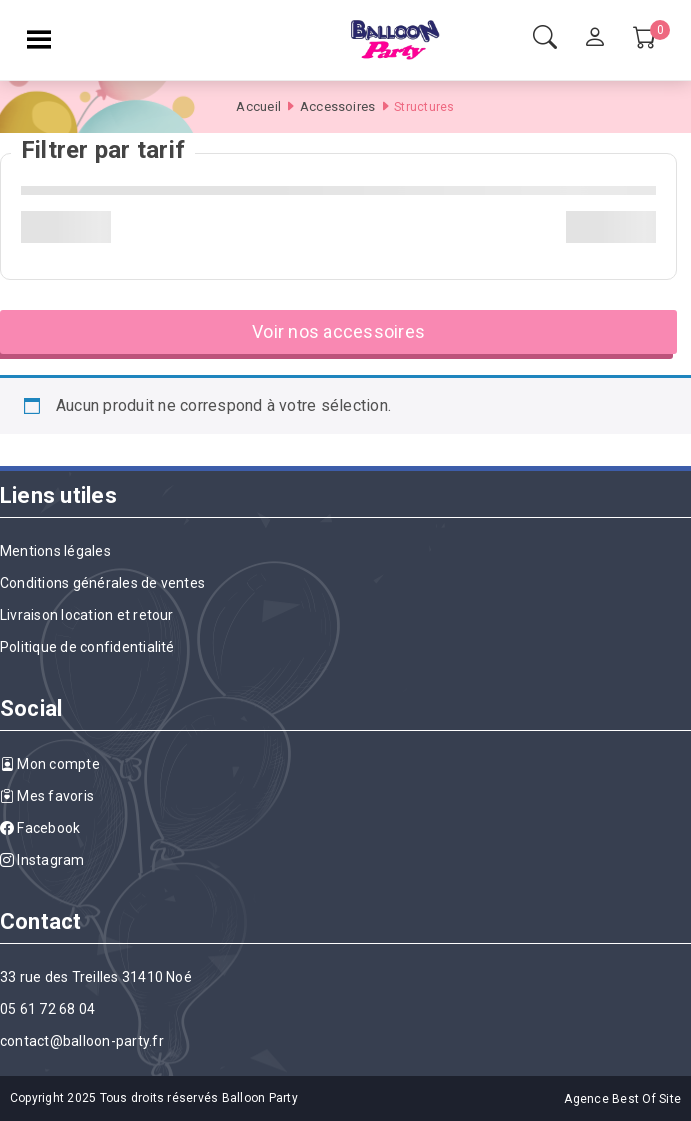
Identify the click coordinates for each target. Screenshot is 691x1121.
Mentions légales (55, 551)
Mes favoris (47, 796)
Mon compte (50, 764)
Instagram (42, 860)
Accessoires (338, 106)
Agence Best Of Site (622, 1099)
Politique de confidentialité (87, 647)
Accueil (258, 106)
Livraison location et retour (87, 615)
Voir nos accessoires (338, 331)
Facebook (40, 828)
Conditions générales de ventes (102, 583)
